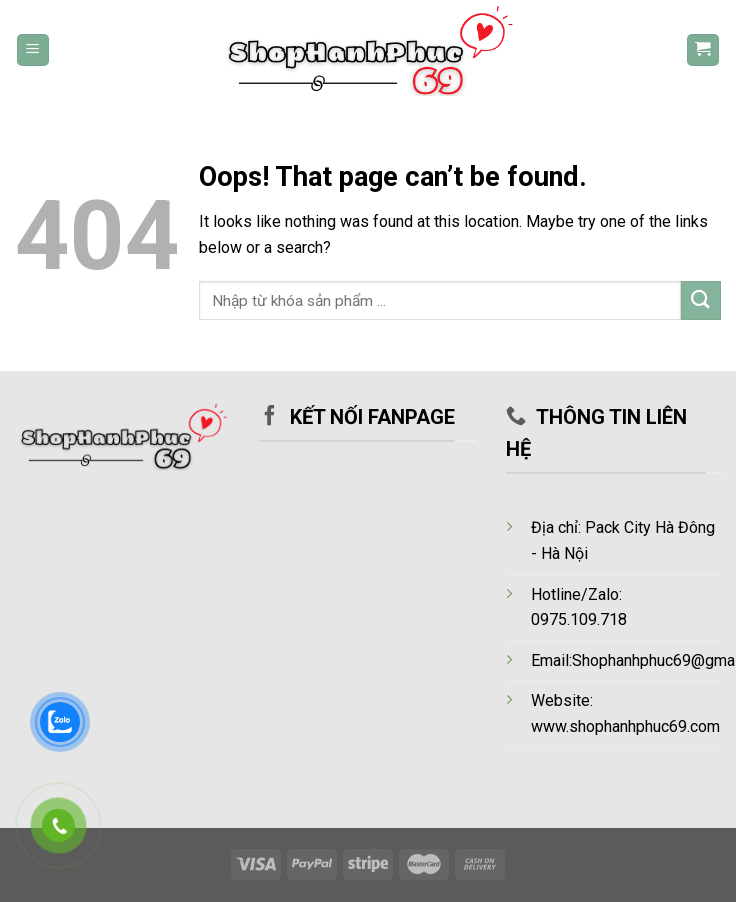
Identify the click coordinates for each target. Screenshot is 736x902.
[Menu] (33, 50)
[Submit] (701, 300)
